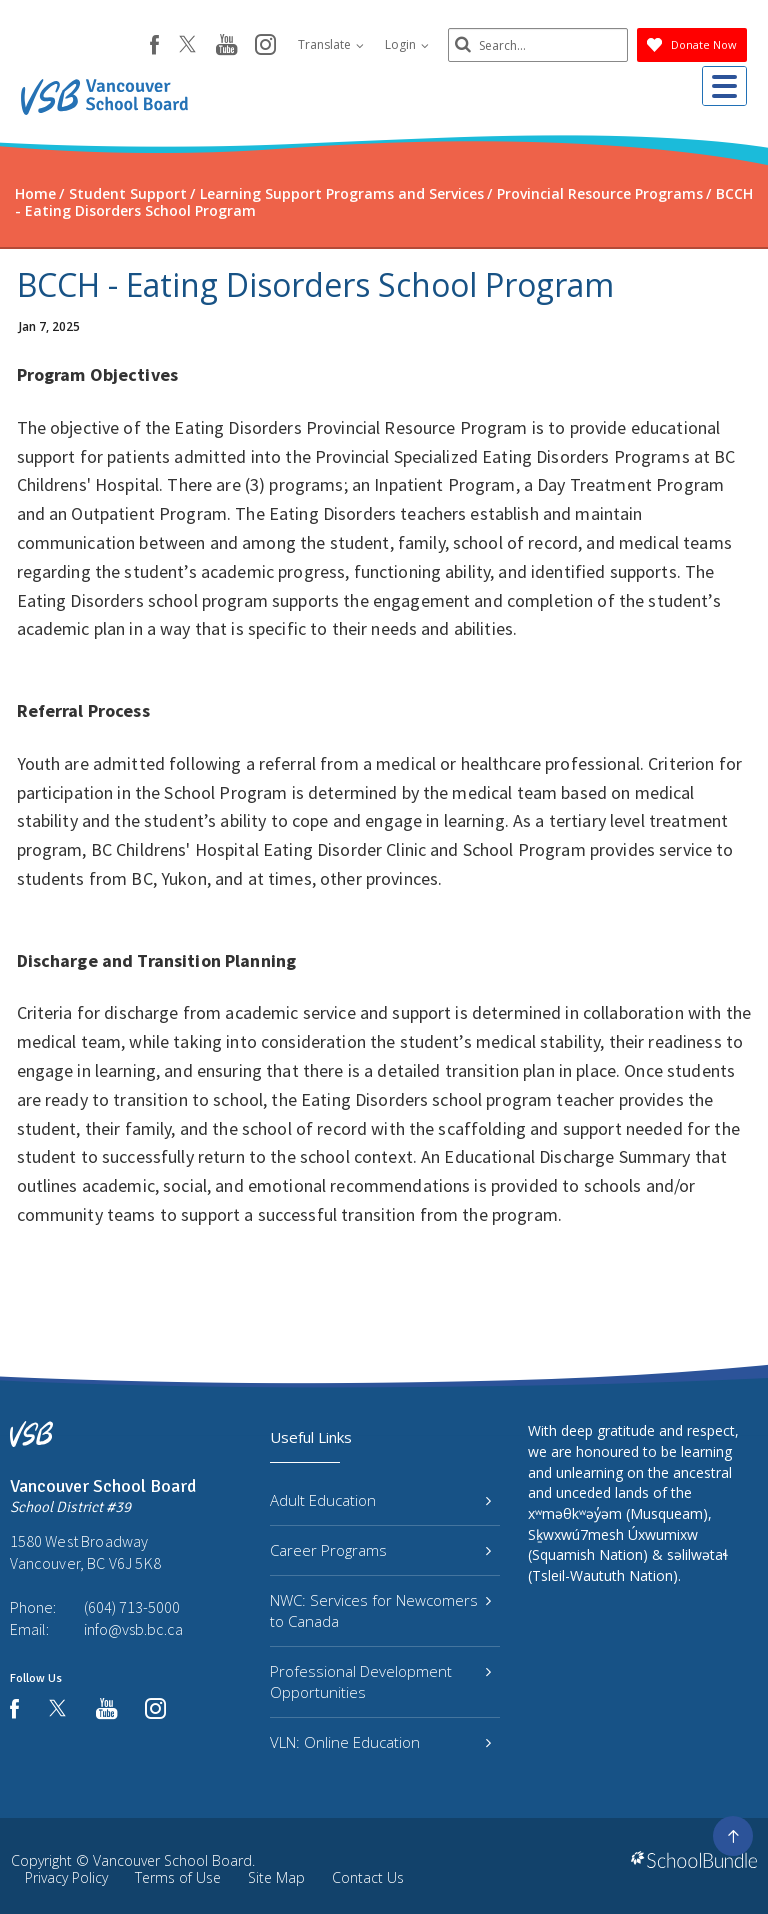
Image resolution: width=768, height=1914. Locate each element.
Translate (331, 44)
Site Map (276, 1877)
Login (407, 44)
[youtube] (226, 46)
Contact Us (368, 1877)
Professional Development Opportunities (380, 1681)
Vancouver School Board (172, 1860)
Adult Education (380, 1500)
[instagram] (265, 46)
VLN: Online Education (380, 1742)
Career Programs (380, 1550)
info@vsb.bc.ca (133, 1629)
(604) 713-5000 (132, 1607)
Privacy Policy (66, 1877)
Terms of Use (178, 1877)
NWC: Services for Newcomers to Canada (380, 1610)
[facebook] (154, 45)
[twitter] (187, 46)
